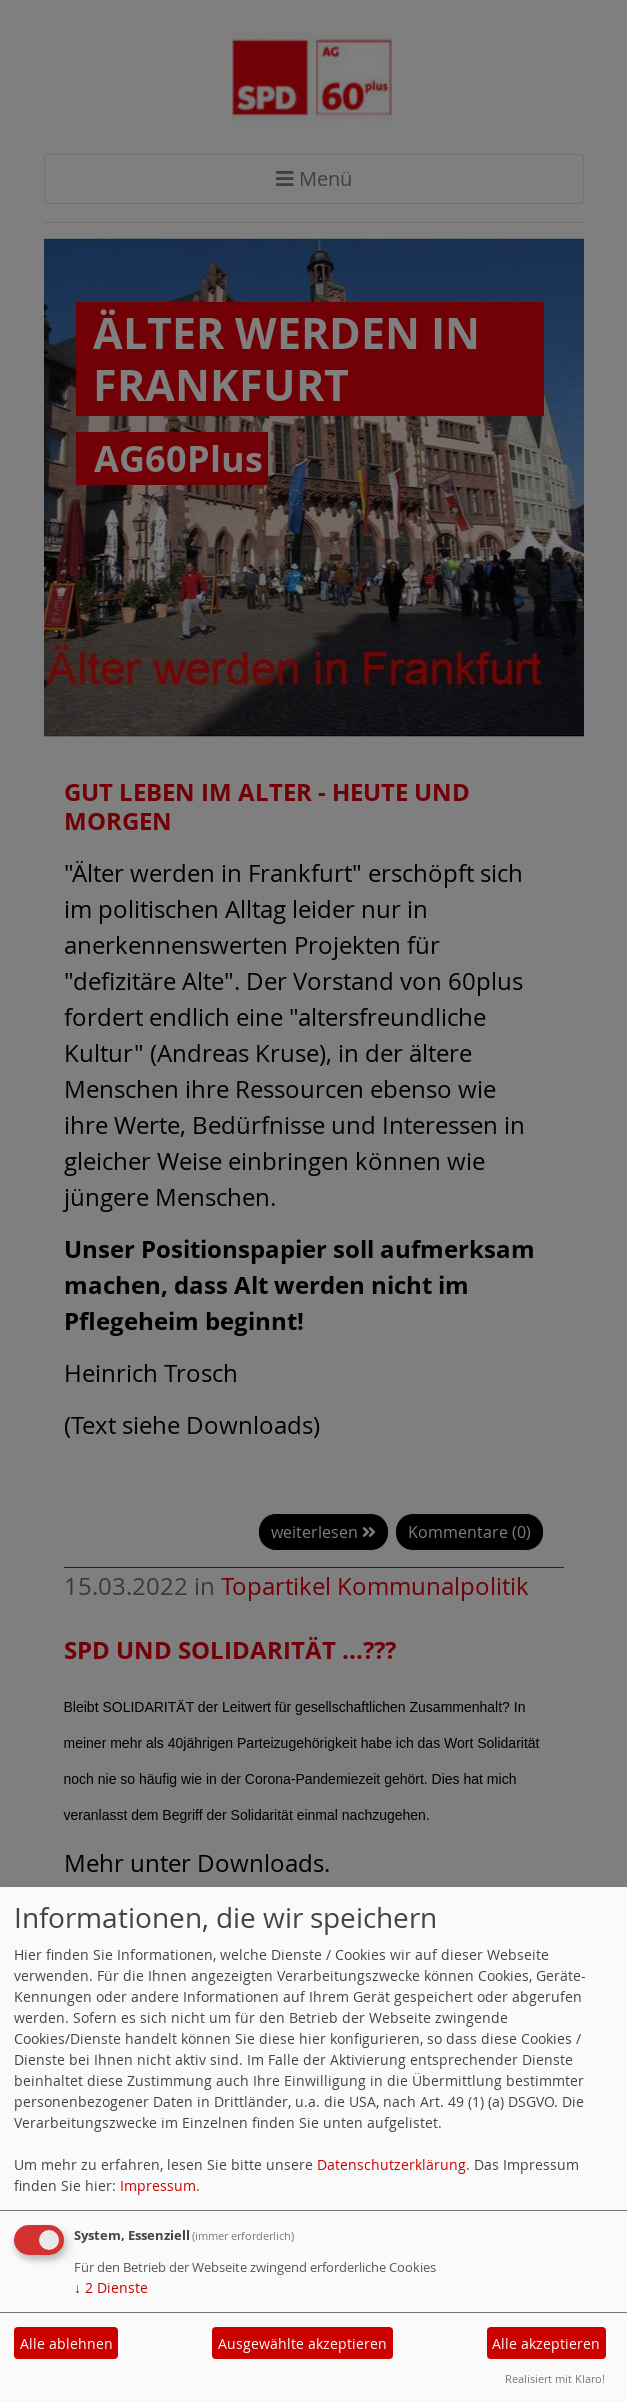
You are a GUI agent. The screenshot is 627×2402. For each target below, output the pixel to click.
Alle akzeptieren (546, 2343)
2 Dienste (111, 2287)
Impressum (158, 2185)
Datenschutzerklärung (391, 2164)
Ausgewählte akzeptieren (302, 2343)
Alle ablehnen (66, 2343)
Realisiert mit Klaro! (555, 2378)
